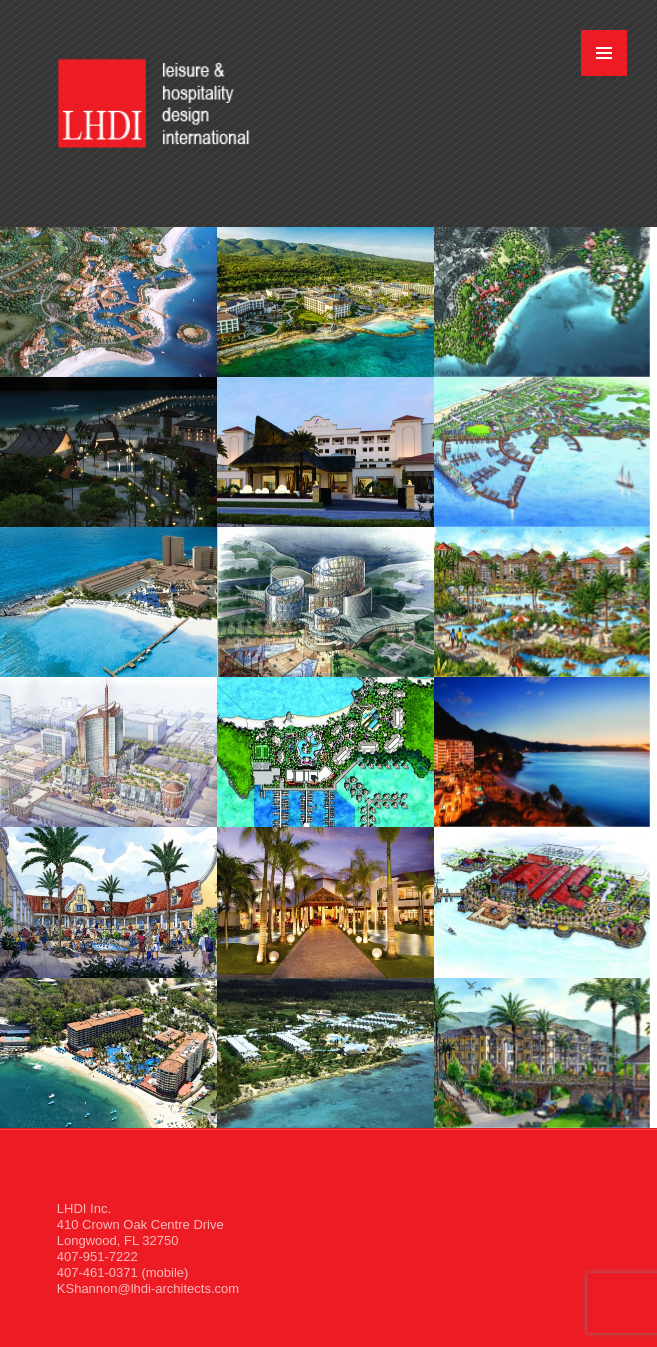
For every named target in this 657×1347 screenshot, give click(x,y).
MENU (604, 53)
